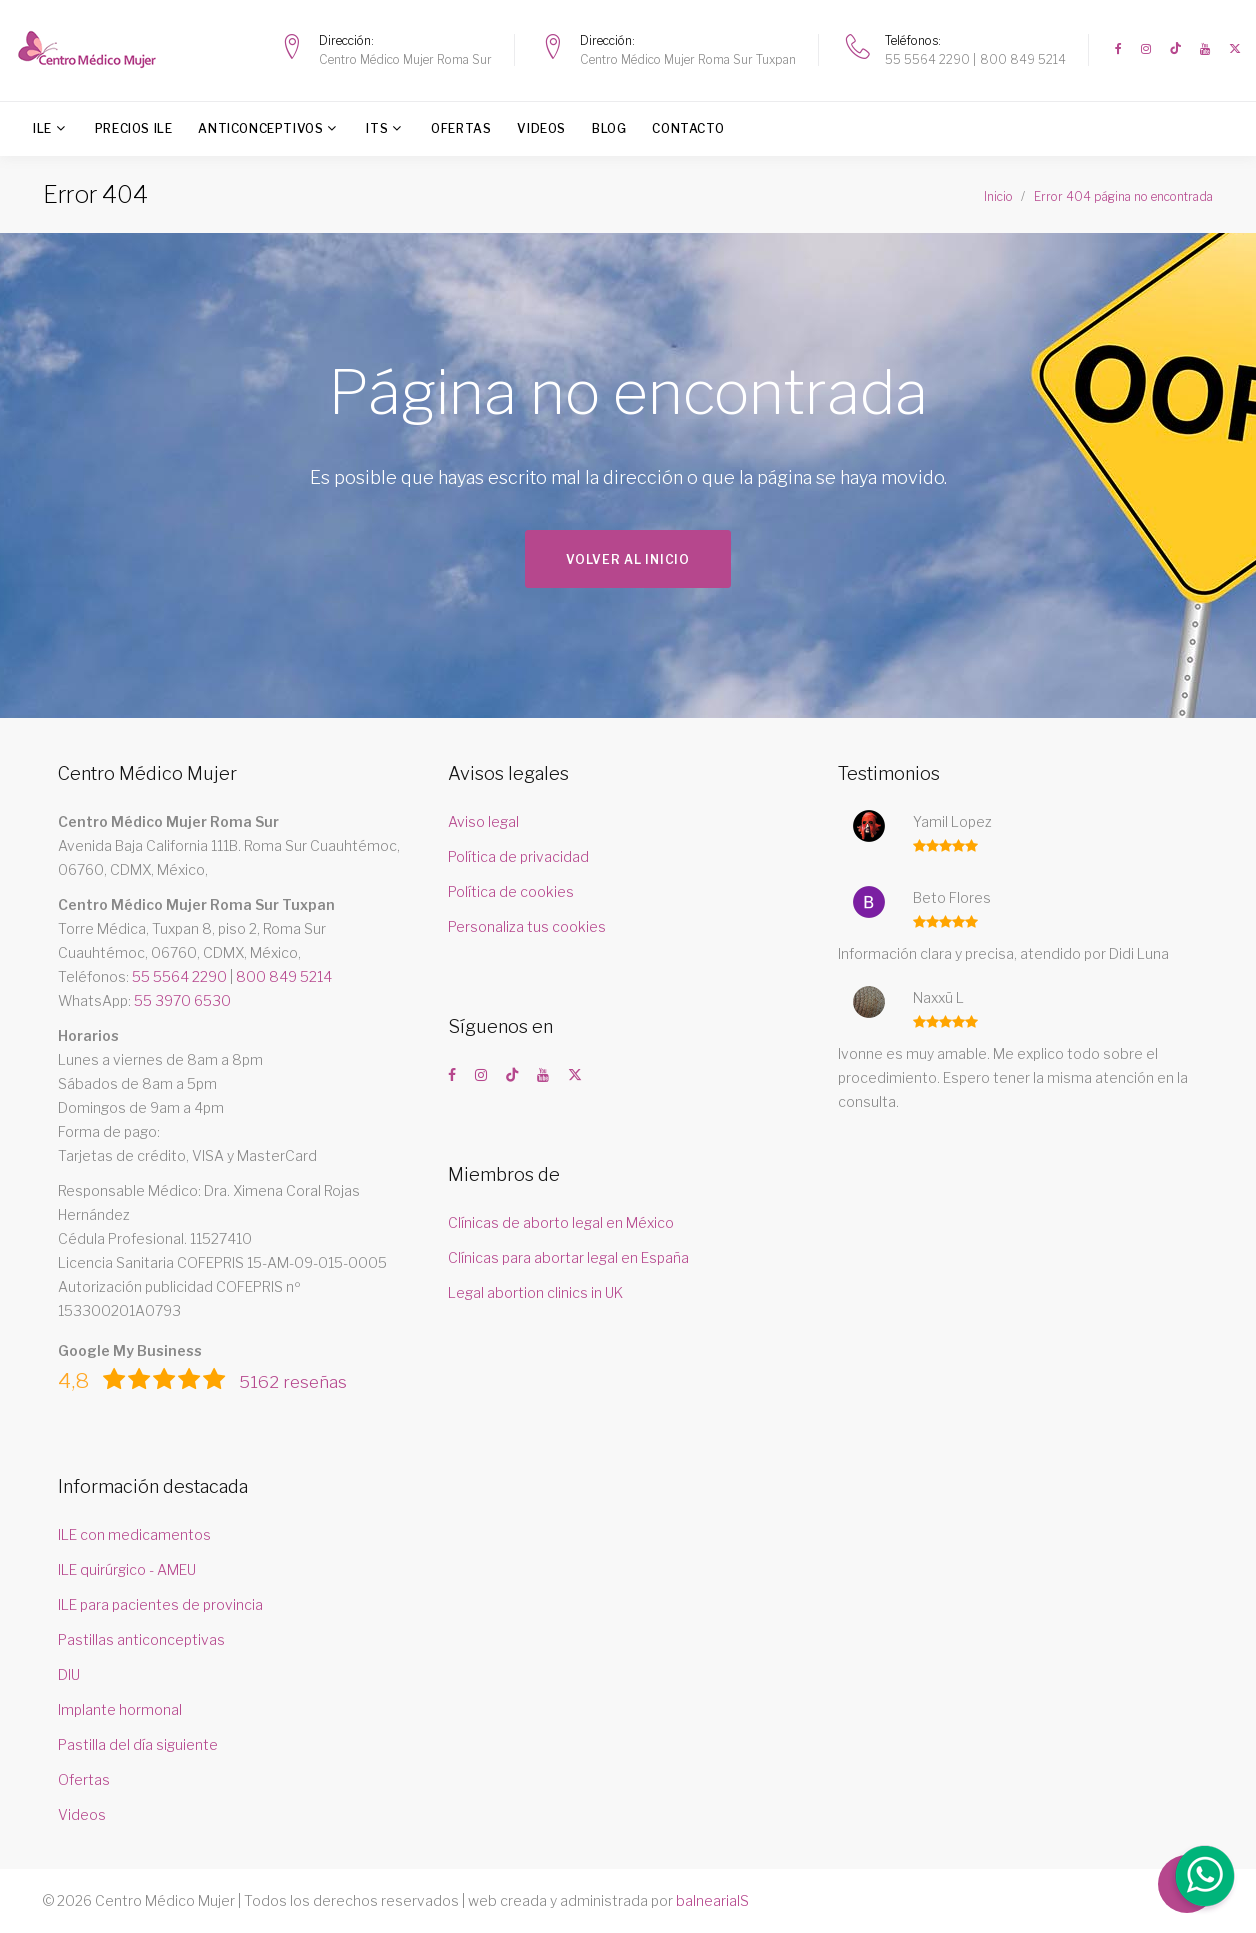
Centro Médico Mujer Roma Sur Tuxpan (688, 59)
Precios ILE (134, 128)
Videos (541, 128)
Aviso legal (483, 821)
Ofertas (461, 128)
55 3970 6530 (182, 1000)
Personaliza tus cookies (527, 926)
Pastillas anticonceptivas (141, 1639)
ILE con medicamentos (134, 1534)
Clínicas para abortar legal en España (568, 1257)
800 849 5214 (1023, 59)
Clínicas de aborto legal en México (561, 1222)
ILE (42, 128)
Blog (609, 128)
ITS (377, 128)
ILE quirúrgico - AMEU (127, 1569)
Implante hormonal (120, 1709)
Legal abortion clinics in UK (535, 1292)
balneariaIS (712, 1900)
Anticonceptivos (260, 128)
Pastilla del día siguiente (138, 1744)
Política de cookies (511, 891)
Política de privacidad (518, 856)
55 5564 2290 (927, 59)
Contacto (688, 128)
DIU (69, 1674)
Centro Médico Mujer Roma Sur (405, 59)
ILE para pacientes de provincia (160, 1604)
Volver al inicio (628, 559)
